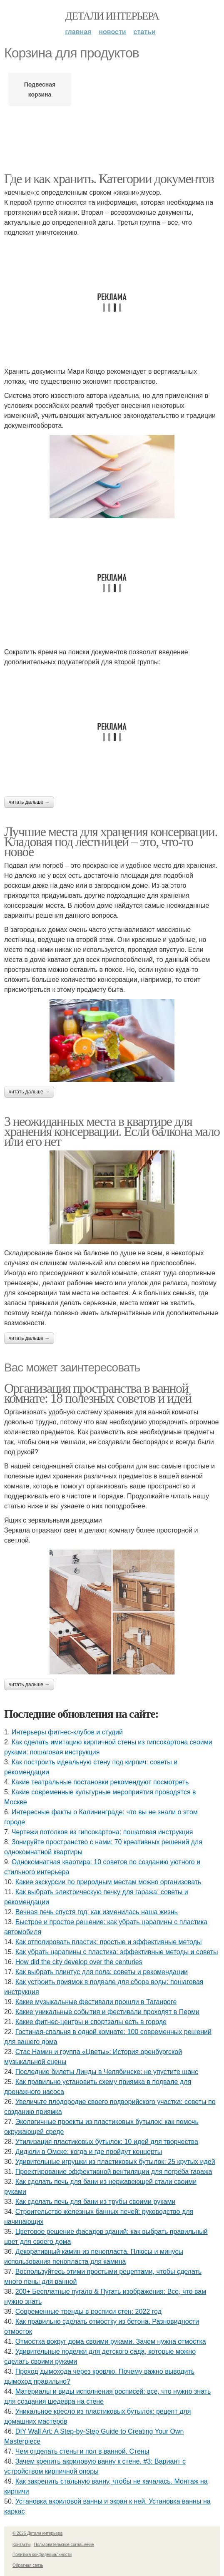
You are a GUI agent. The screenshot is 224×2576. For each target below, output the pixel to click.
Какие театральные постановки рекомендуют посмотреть (100, 1782)
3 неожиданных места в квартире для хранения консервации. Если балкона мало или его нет (112, 1131)
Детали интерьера (112, 16)
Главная (78, 31)
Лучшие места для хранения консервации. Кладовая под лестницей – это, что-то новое (110, 841)
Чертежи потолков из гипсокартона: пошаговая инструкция (102, 1832)
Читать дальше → (29, 802)
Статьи (145, 31)
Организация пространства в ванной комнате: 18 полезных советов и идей (98, 1393)
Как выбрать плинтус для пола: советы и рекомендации (101, 1971)
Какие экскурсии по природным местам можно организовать (108, 1881)
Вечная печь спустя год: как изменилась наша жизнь (96, 1911)
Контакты (21, 2544)
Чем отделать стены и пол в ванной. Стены (82, 2451)
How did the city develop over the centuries (78, 1961)
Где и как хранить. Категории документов (109, 178)
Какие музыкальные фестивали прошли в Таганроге (96, 2001)
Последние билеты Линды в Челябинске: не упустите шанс (106, 2071)
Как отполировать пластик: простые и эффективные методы (108, 1941)
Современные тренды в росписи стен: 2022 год (88, 2311)
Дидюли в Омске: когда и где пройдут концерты (88, 2151)
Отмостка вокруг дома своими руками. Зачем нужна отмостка (110, 2341)
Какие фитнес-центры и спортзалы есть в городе (91, 2021)
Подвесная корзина (40, 89)
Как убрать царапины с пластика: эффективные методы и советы (116, 1951)
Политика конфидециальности (42, 2554)
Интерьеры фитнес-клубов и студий (67, 1732)
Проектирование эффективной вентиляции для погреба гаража (113, 2171)
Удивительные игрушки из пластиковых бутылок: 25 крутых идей (115, 2161)
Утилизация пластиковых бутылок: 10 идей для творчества (106, 2141)
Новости (112, 31)
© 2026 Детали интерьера (37, 2533)
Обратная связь (27, 2565)
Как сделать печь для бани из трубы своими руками (95, 2201)
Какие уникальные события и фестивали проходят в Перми (107, 2011)
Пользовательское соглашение (64, 2544)
